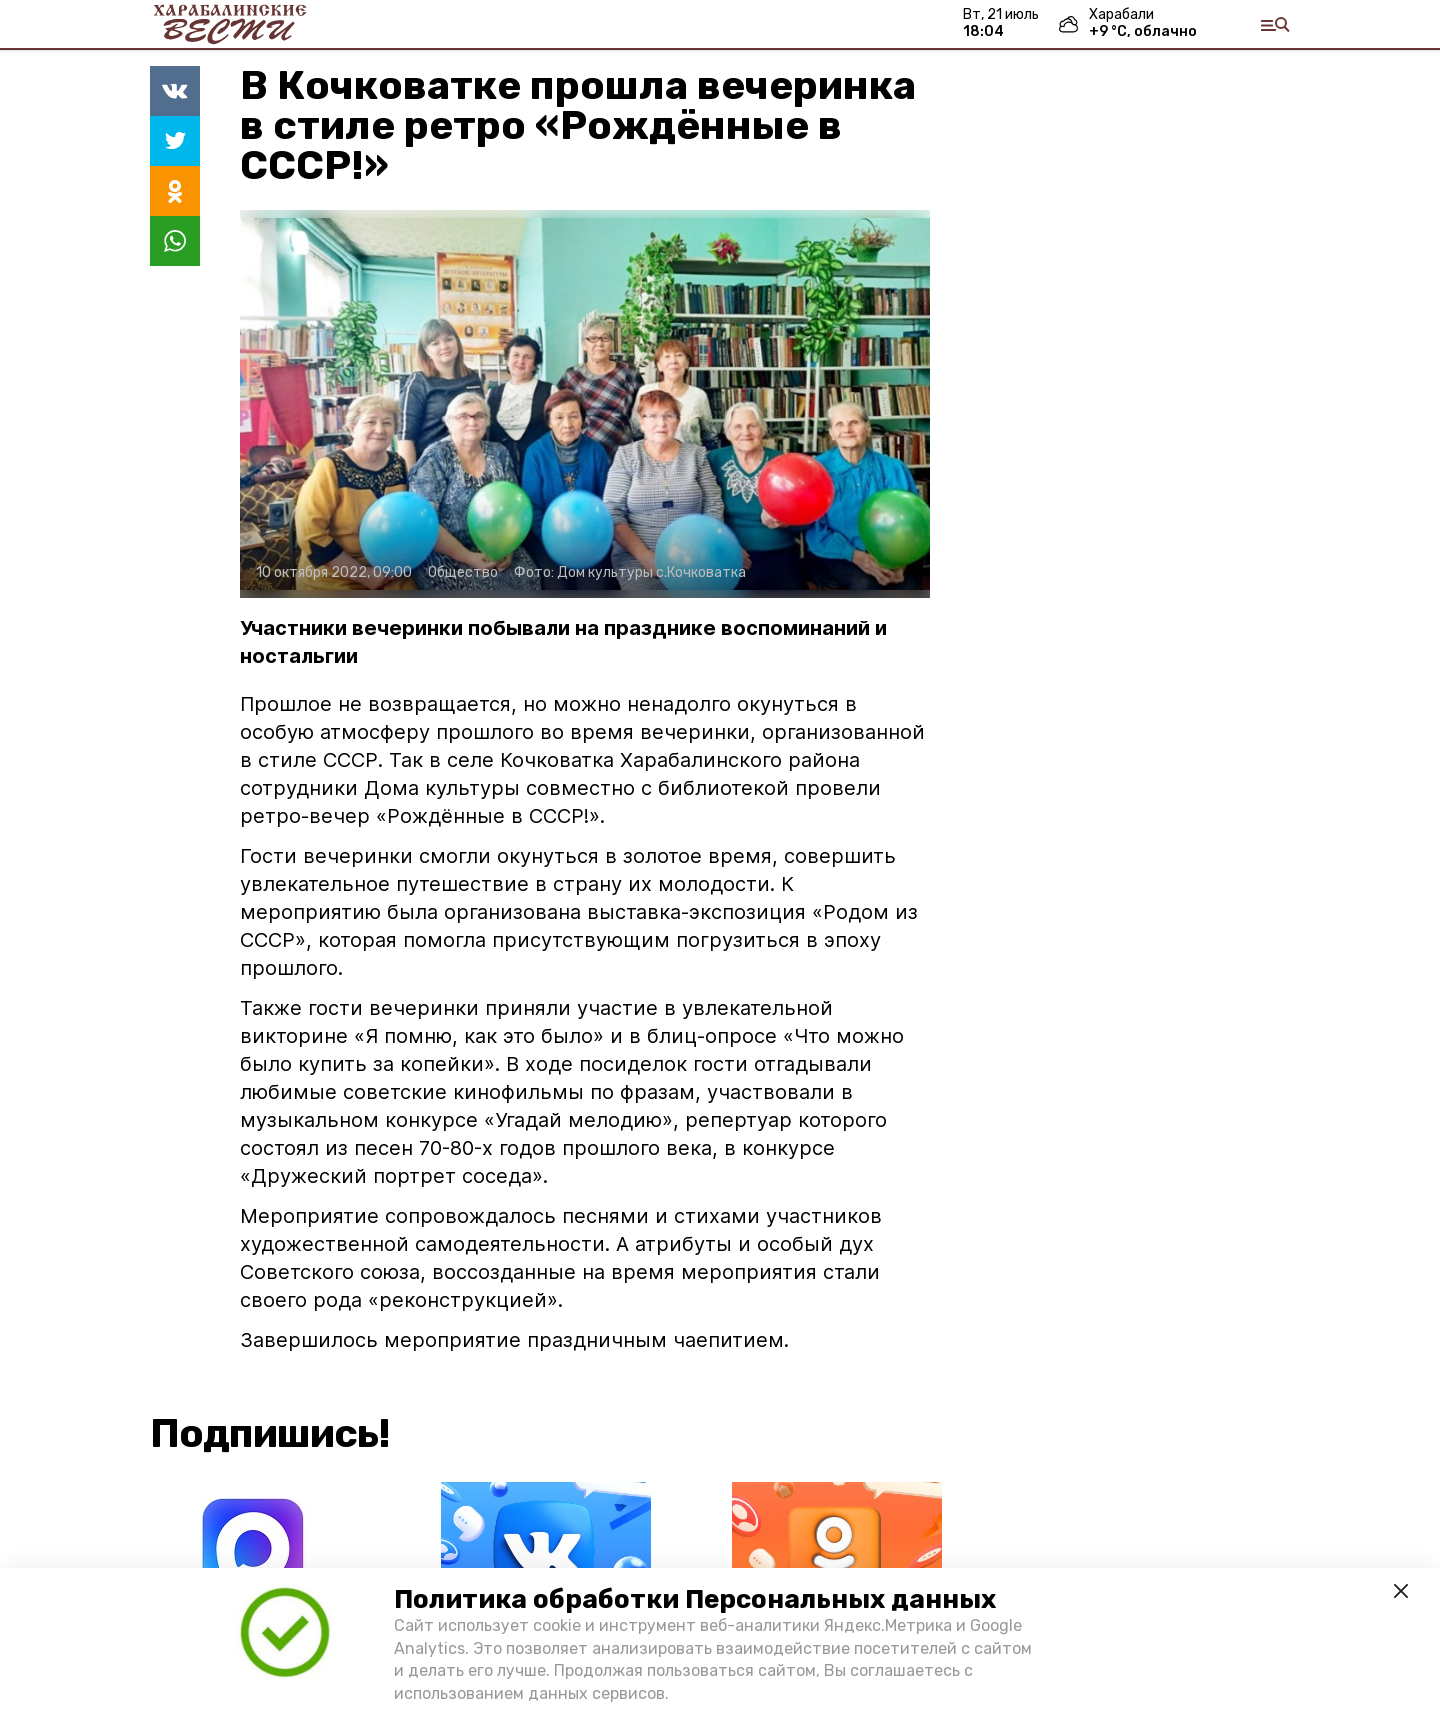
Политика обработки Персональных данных (695, 1599)
